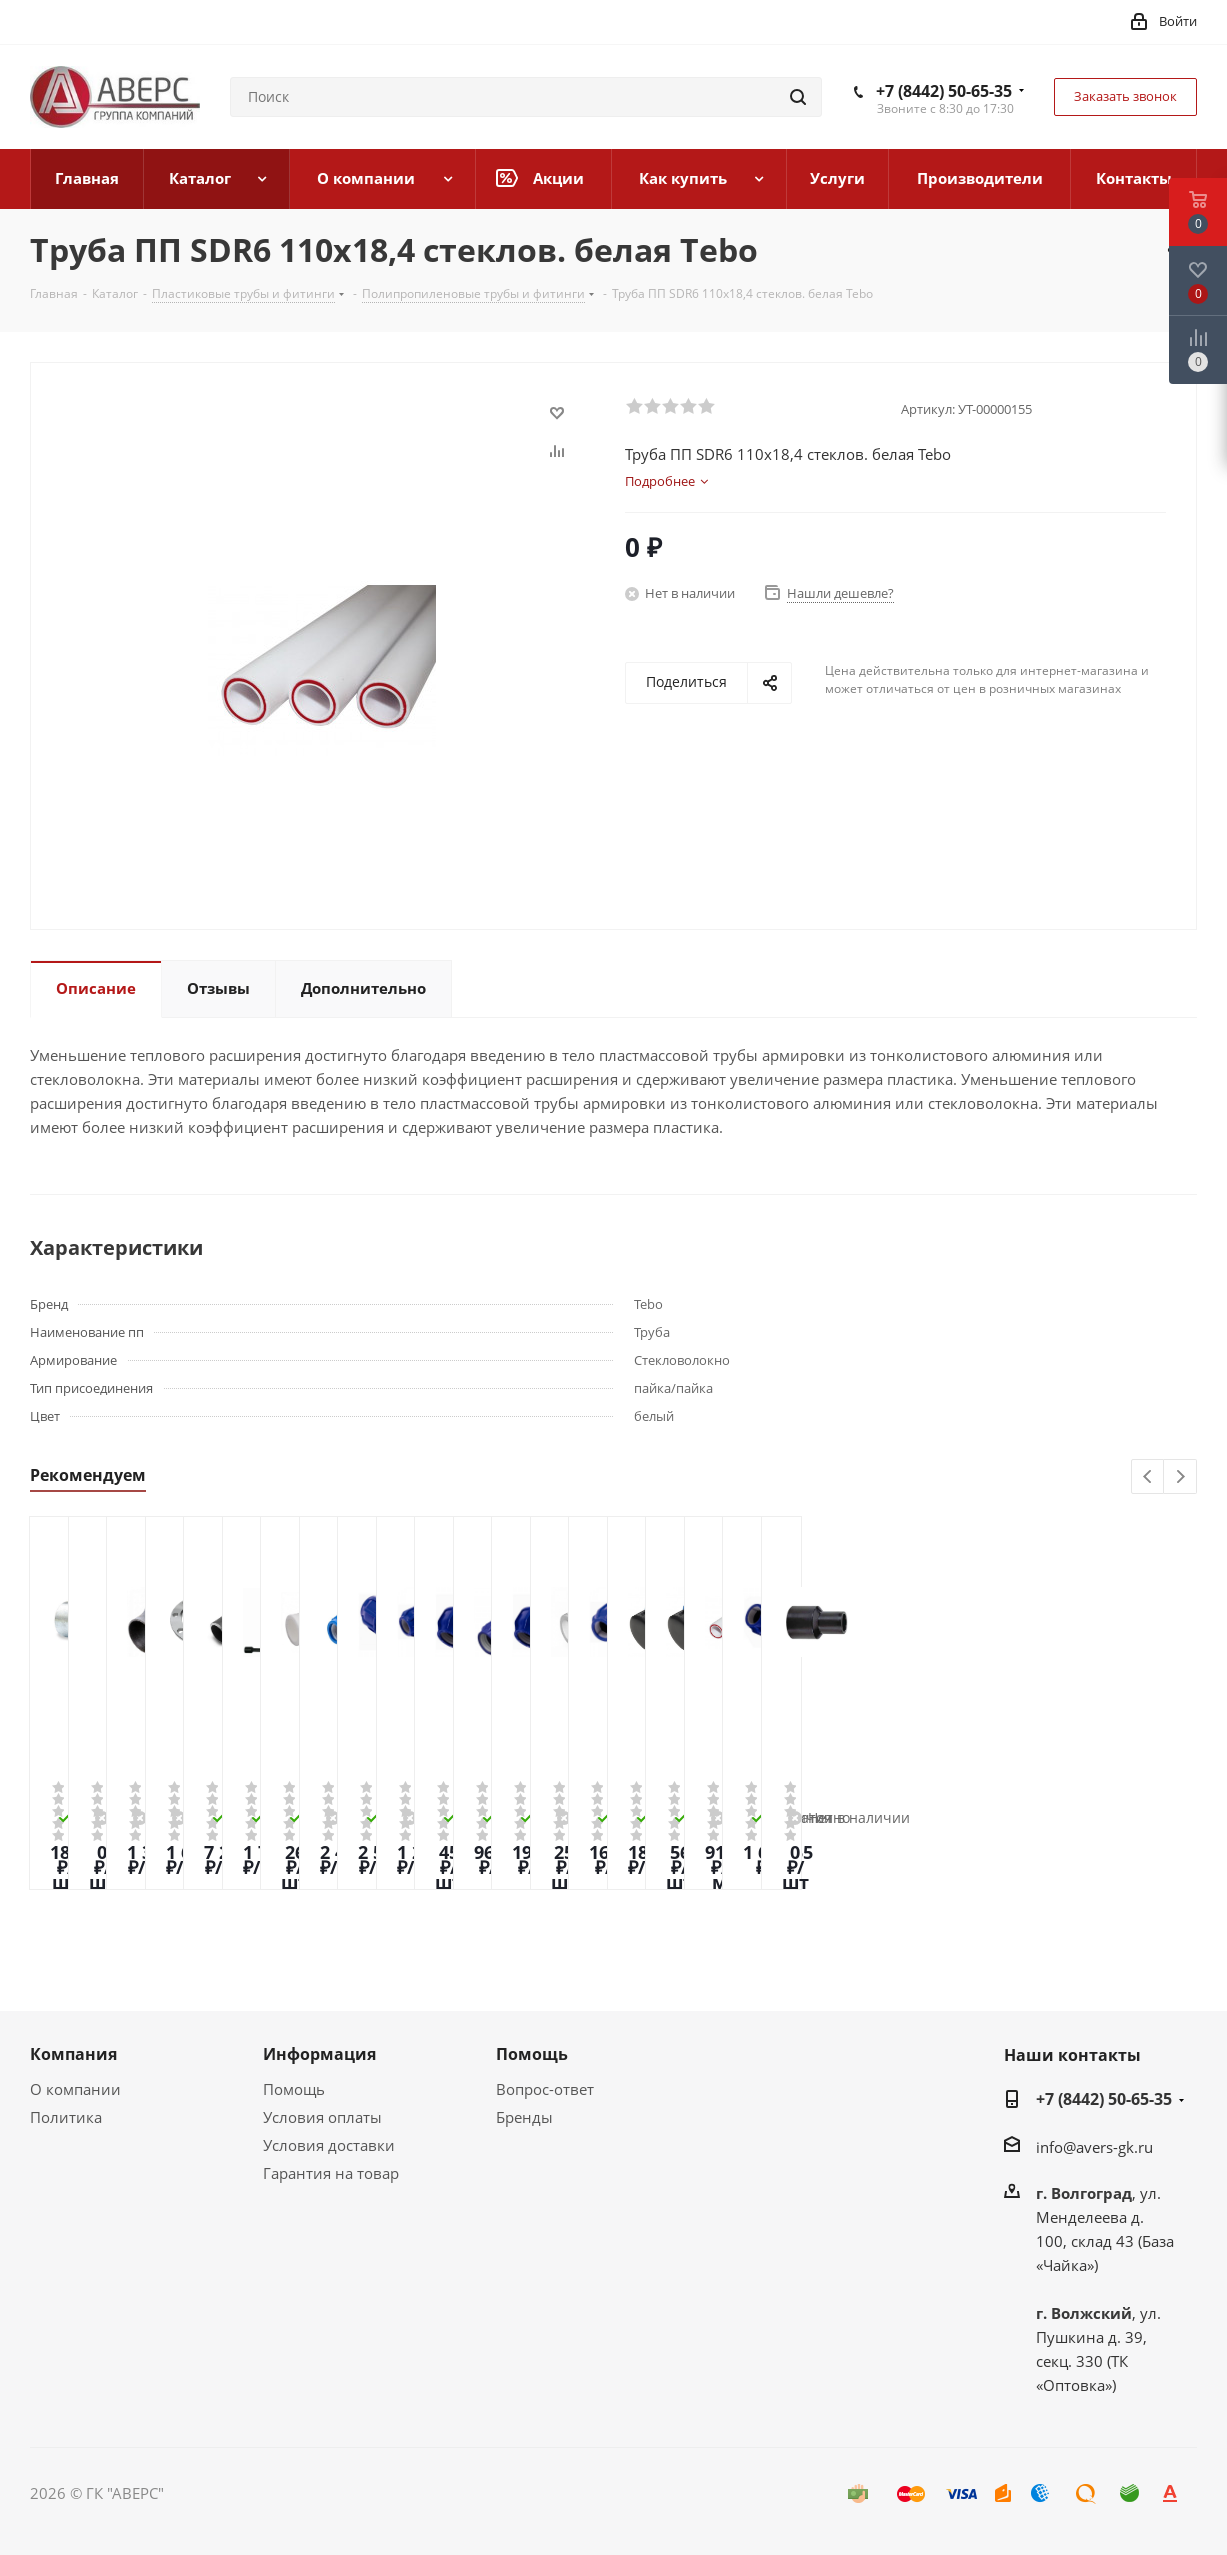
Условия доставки (329, 2145)
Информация (319, 2054)
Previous (1148, 1477)
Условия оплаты (322, 2117)
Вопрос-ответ (545, 2089)
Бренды (524, 2117)
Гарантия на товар (331, 2173)
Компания (73, 2054)
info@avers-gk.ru (1094, 2147)
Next (1180, 1477)
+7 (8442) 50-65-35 (944, 91)
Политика (66, 2117)
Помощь (294, 2089)
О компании (75, 2089)
